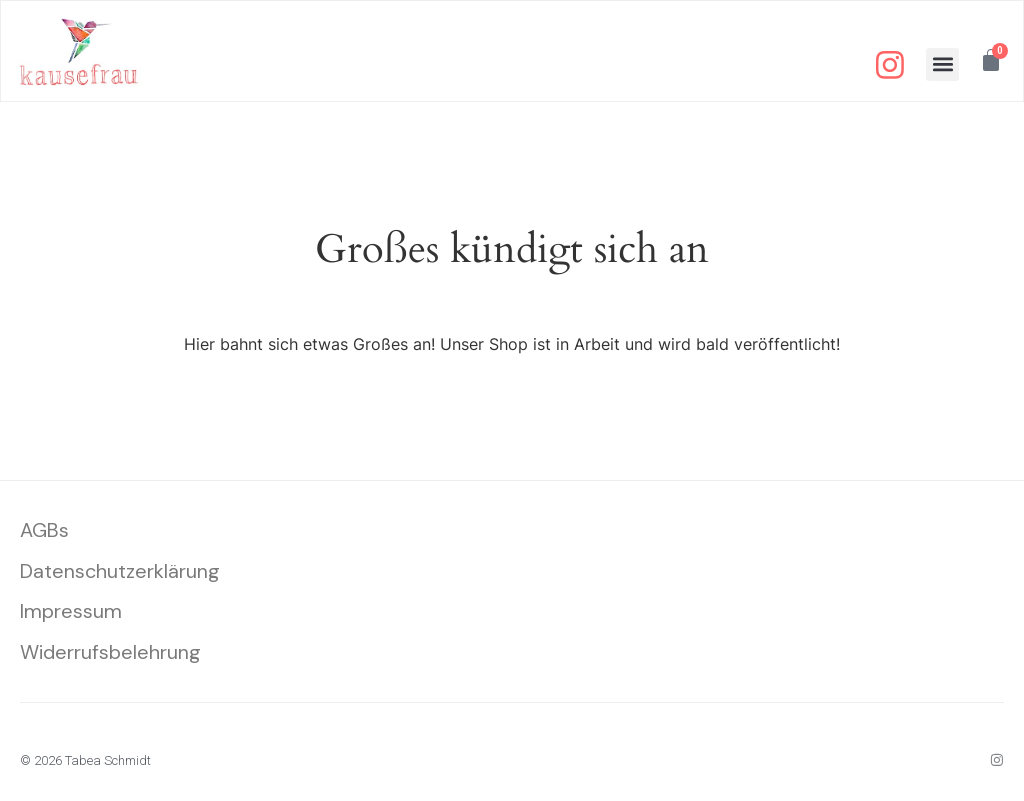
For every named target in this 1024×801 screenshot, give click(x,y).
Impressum (71, 615)
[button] (941, 65)
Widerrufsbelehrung (110, 656)
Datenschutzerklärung (120, 574)
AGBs (44, 533)
